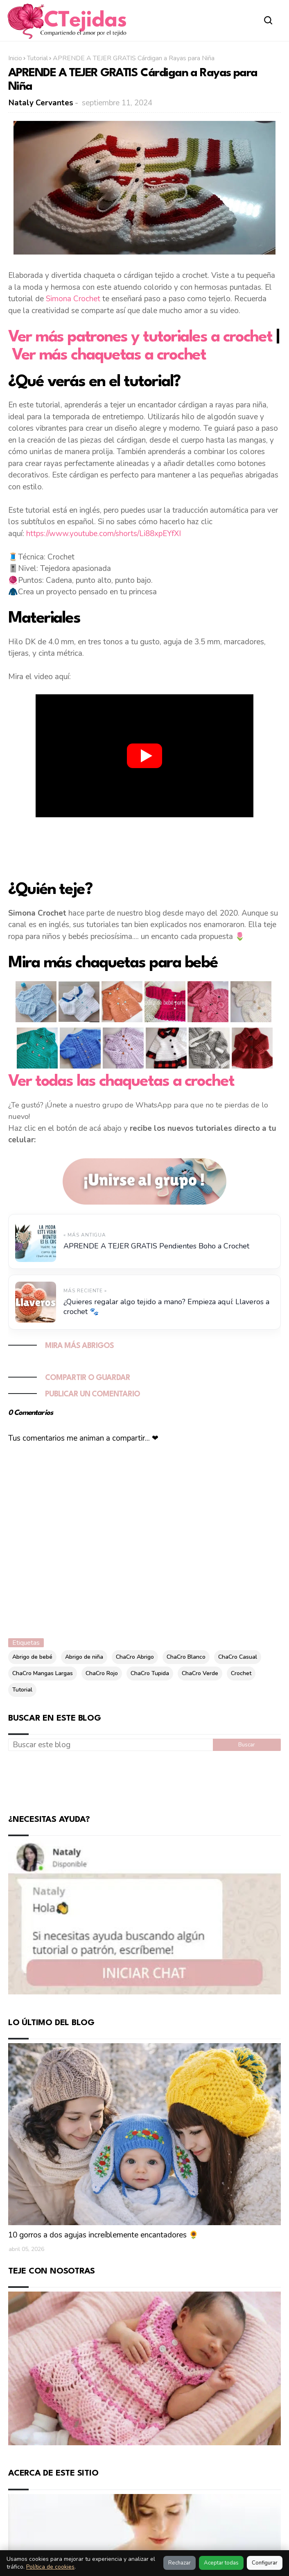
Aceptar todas (221, 2563)
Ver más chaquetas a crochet (109, 355)
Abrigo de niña (84, 1657)
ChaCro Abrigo (135, 1657)
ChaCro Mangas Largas (42, 1673)
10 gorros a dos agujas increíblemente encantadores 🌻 (103, 2235)
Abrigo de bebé (32, 1657)
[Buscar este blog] (110, 1745)
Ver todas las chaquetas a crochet (121, 1081)
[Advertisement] (144, 847)
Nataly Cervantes (41, 103)
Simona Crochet (73, 298)
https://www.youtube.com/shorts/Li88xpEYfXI (103, 533)
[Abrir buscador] (269, 20)
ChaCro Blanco (186, 1657)
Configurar (265, 2563)
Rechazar (179, 2563)
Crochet (241, 1673)
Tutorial (37, 58)
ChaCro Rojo (102, 1673)
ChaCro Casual (237, 1657)
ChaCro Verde (200, 1673)
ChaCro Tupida (150, 1673)
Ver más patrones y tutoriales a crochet (140, 337)
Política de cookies (50, 2567)
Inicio (15, 58)
